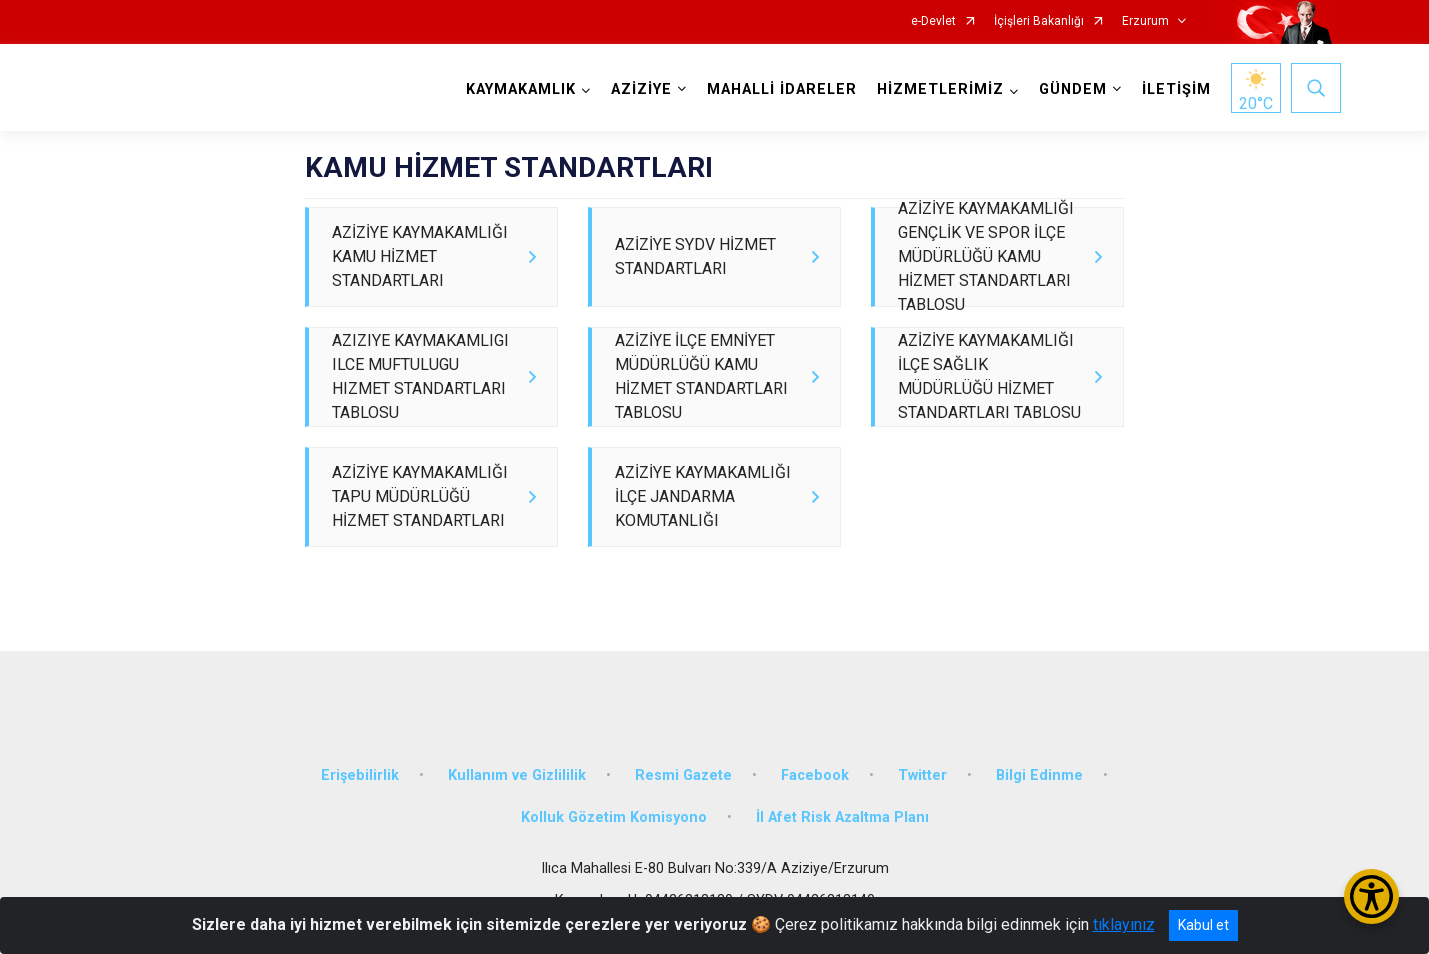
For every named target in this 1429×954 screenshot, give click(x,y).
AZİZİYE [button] (637, 89)
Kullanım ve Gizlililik (517, 808)
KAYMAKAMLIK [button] (517, 89)
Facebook (815, 808)
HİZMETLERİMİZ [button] (936, 89)
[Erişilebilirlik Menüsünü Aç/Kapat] (1371, 896)
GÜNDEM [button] (1069, 89)
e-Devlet (933, 21)
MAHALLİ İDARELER (778, 89)
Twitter (922, 808)
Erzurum (1145, 21)
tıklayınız (1124, 924)
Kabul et (1203, 925)
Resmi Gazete (683, 808)
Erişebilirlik (360, 808)
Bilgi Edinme (1039, 808)
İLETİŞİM (1172, 89)
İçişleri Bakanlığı (1039, 21)
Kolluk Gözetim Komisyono (614, 850)
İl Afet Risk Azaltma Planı (842, 850)
